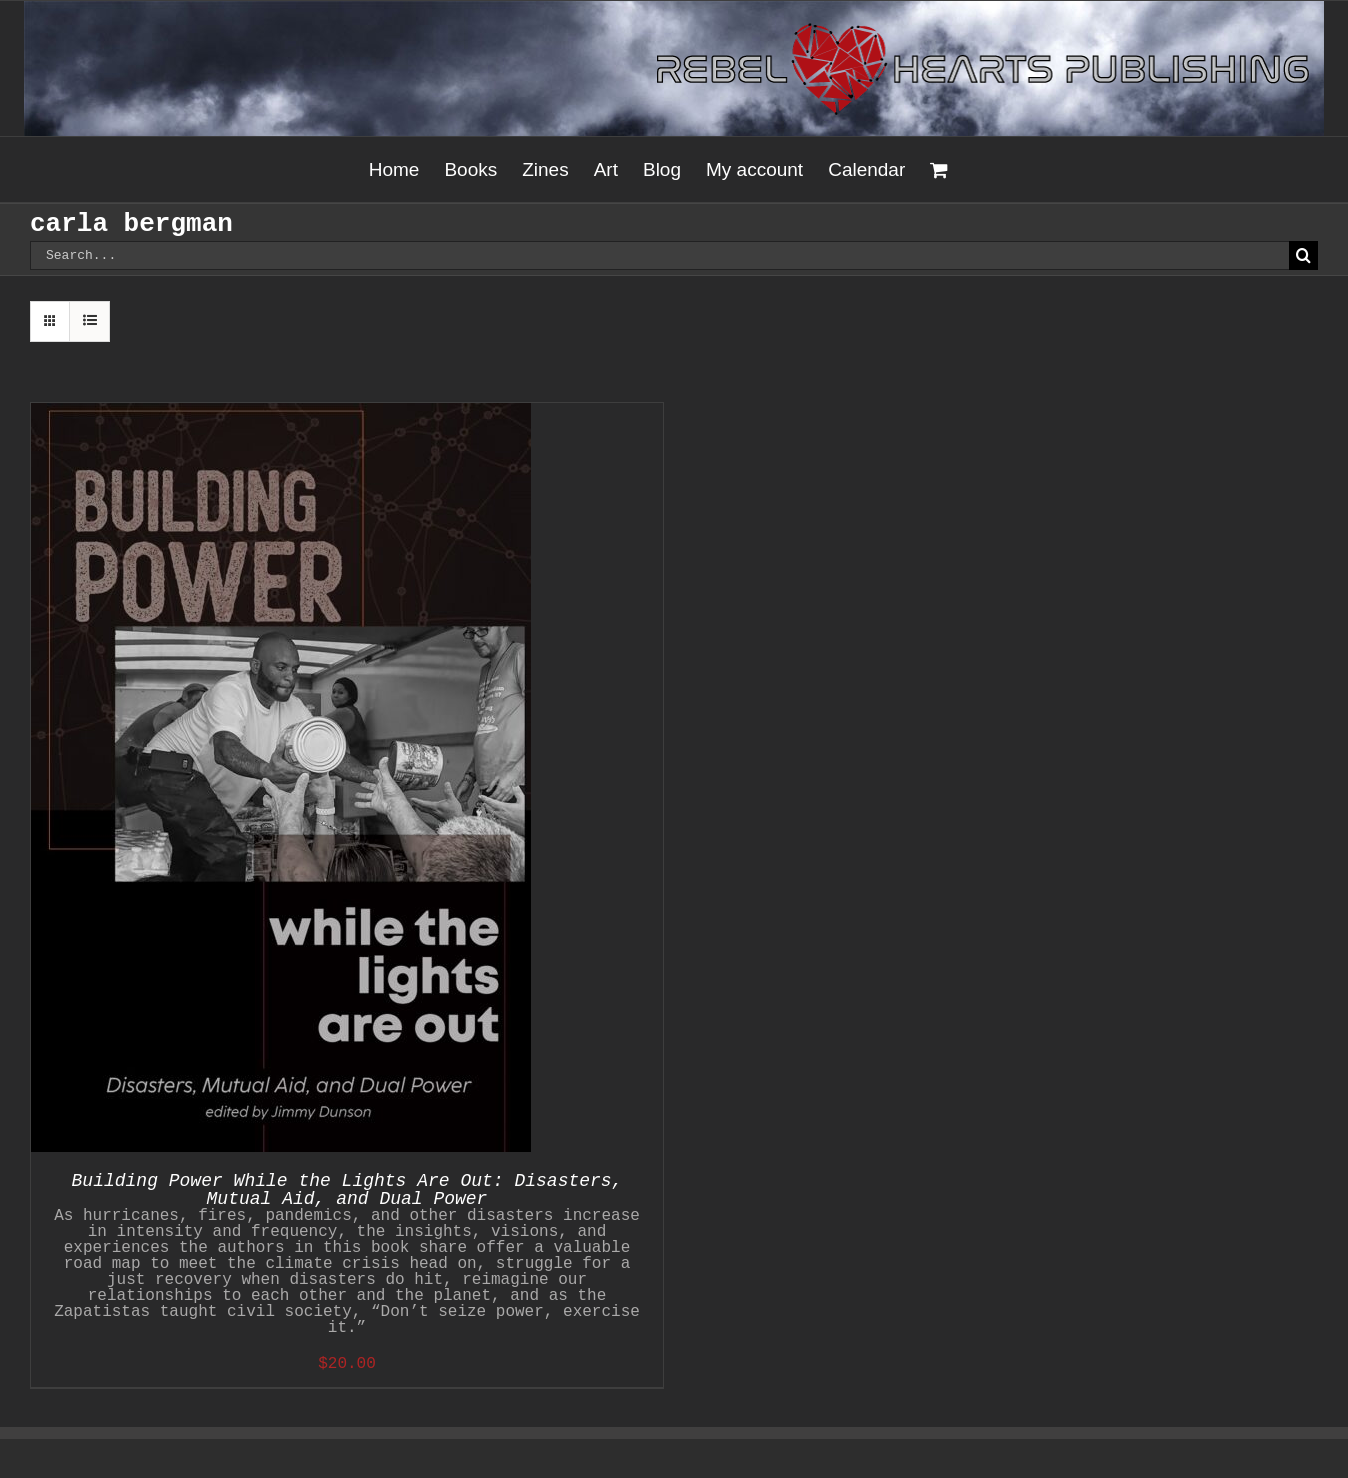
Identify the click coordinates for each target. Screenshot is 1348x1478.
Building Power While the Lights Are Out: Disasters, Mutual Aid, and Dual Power (347, 1190)
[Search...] (659, 255)
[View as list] (89, 321)
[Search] (1303, 255)
